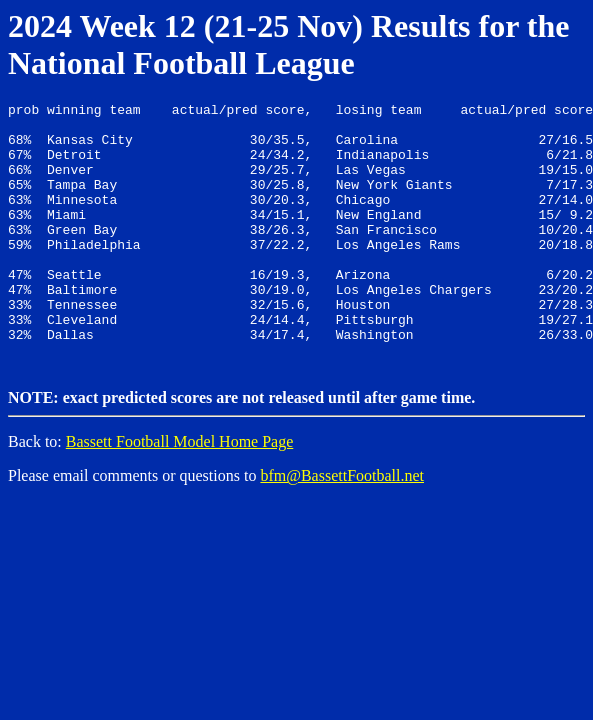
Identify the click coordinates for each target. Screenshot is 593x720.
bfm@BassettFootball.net (342, 526)
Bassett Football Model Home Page (180, 492)
